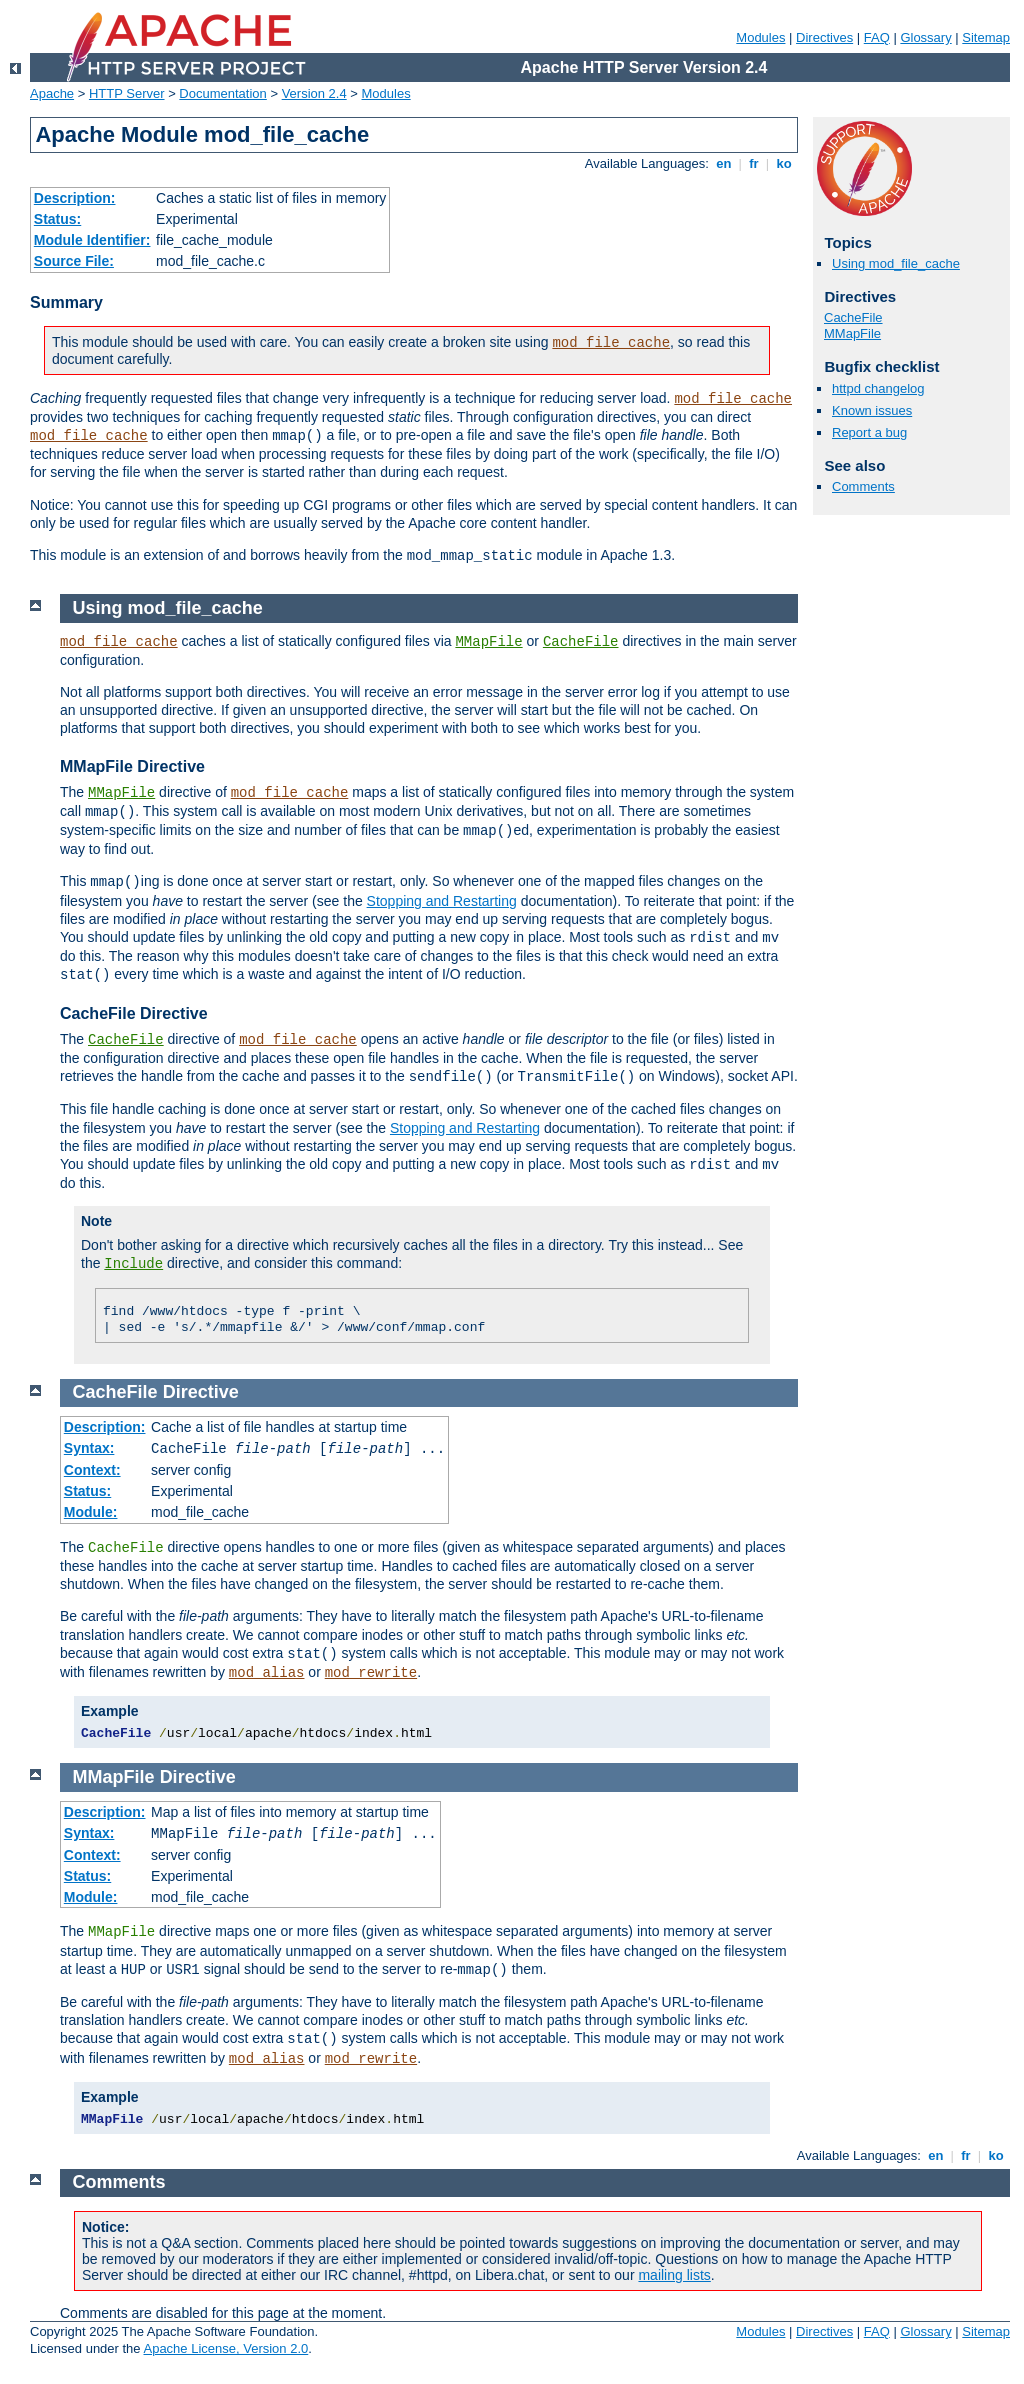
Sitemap (986, 37)
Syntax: (89, 1448)
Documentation (222, 93)
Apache (52, 93)
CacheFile (853, 317)
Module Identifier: (92, 240)
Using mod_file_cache (896, 263)
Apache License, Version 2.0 (225, 2348)
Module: (91, 1512)
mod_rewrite (371, 1673)
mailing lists (674, 2275)
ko (784, 163)
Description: (75, 198)
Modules (760, 37)
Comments (863, 486)
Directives (824, 37)
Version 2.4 (314, 93)
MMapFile (852, 333)
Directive (201, 1392)
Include (133, 1264)
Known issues (872, 410)
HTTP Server (127, 93)
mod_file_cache (611, 343)
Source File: (74, 261)
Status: (57, 219)
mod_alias (267, 1673)
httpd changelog (878, 388)
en (724, 163)
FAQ (877, 37)
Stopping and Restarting (442, 901)
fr (754, 163)
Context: (92, 1470)
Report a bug (869, 432)
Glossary (925, 37)
